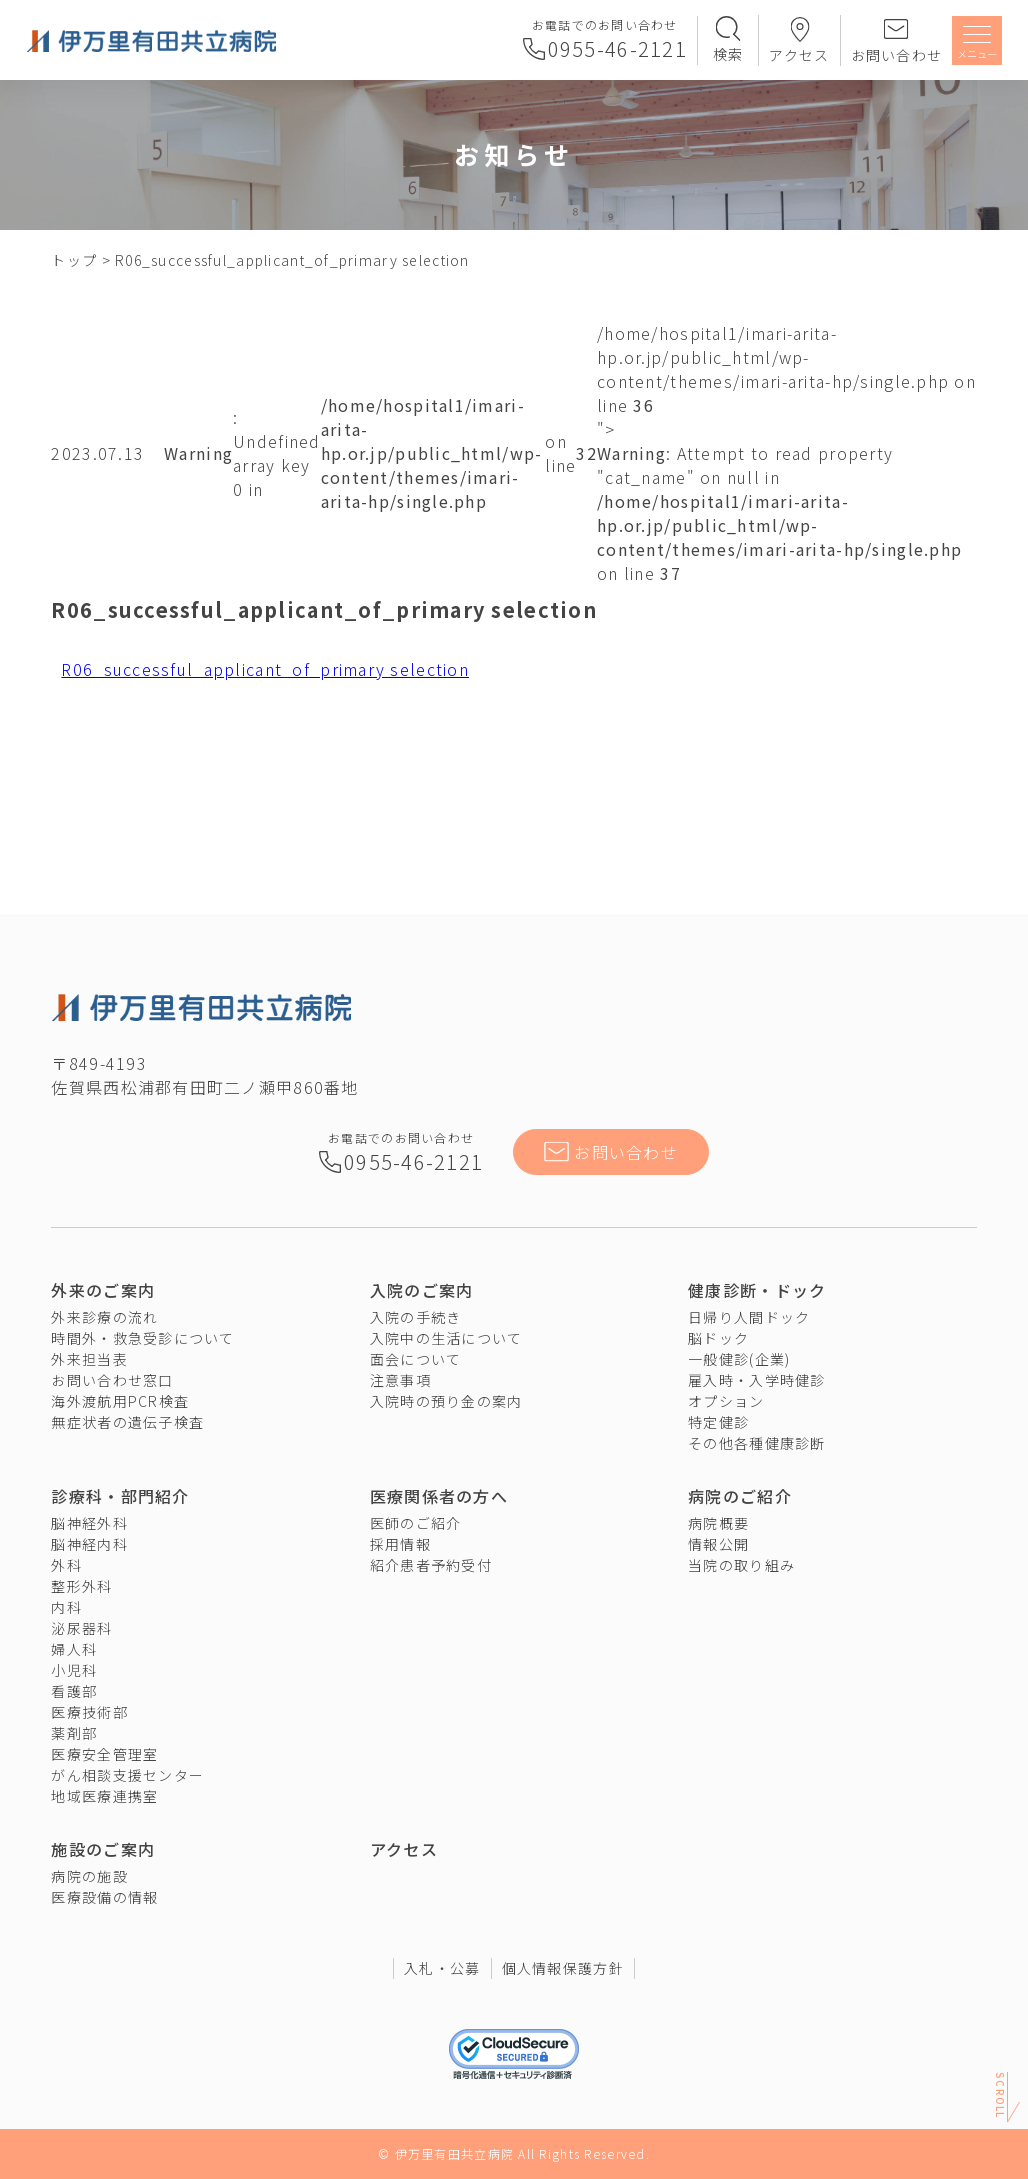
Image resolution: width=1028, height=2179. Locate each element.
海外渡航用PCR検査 (120, 1401)
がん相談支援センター (127, 1775)
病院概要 (718, 1523)
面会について (416, 1359)
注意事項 (400, 1380)
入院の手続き (416, 1317)
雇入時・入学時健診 (757, 1380)
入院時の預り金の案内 (446, 1401)
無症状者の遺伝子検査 (127, 1422)
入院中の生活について (446, 1338)
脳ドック (718, 1338)
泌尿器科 (81, 1628)
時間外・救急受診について (142, 1338)
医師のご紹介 (416, 1523)
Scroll (1000, 2091)
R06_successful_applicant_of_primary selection (265, 669)
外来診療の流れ (104, 1317)
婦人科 (74, 1649)
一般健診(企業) (739, 1359)
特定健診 (718, 1422)
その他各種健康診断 (757, 1443)
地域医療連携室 (104, 1796)
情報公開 (718, 1544)
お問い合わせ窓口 (112, 1380)
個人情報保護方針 (563, 1968)
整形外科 (81, 1586)
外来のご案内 (103, 1290)
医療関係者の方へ (439, 1496)
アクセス (799, 55)
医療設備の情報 (104, 1897)
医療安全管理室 (104, 1754)
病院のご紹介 (740, 1496)
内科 (66, 1607)
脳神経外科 (89, 1523)
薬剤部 (74, 1733)
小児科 (74, 1670)
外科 (66, 1565)
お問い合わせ (897, 55)
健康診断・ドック (757, 1290)
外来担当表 (89, 1359)
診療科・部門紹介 (120, 1496)
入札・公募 (442, 1968)
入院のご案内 (422, 1290)
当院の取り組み (741, 1565)
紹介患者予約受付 (431, 1565)
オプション (726, 1401)
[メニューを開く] (977, 43)
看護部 (74, 1691)
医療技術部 (89, 1712)
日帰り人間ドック (749, 1317)
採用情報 (400, 1544)
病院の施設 (89, 1876)
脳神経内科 (89, 1544)
